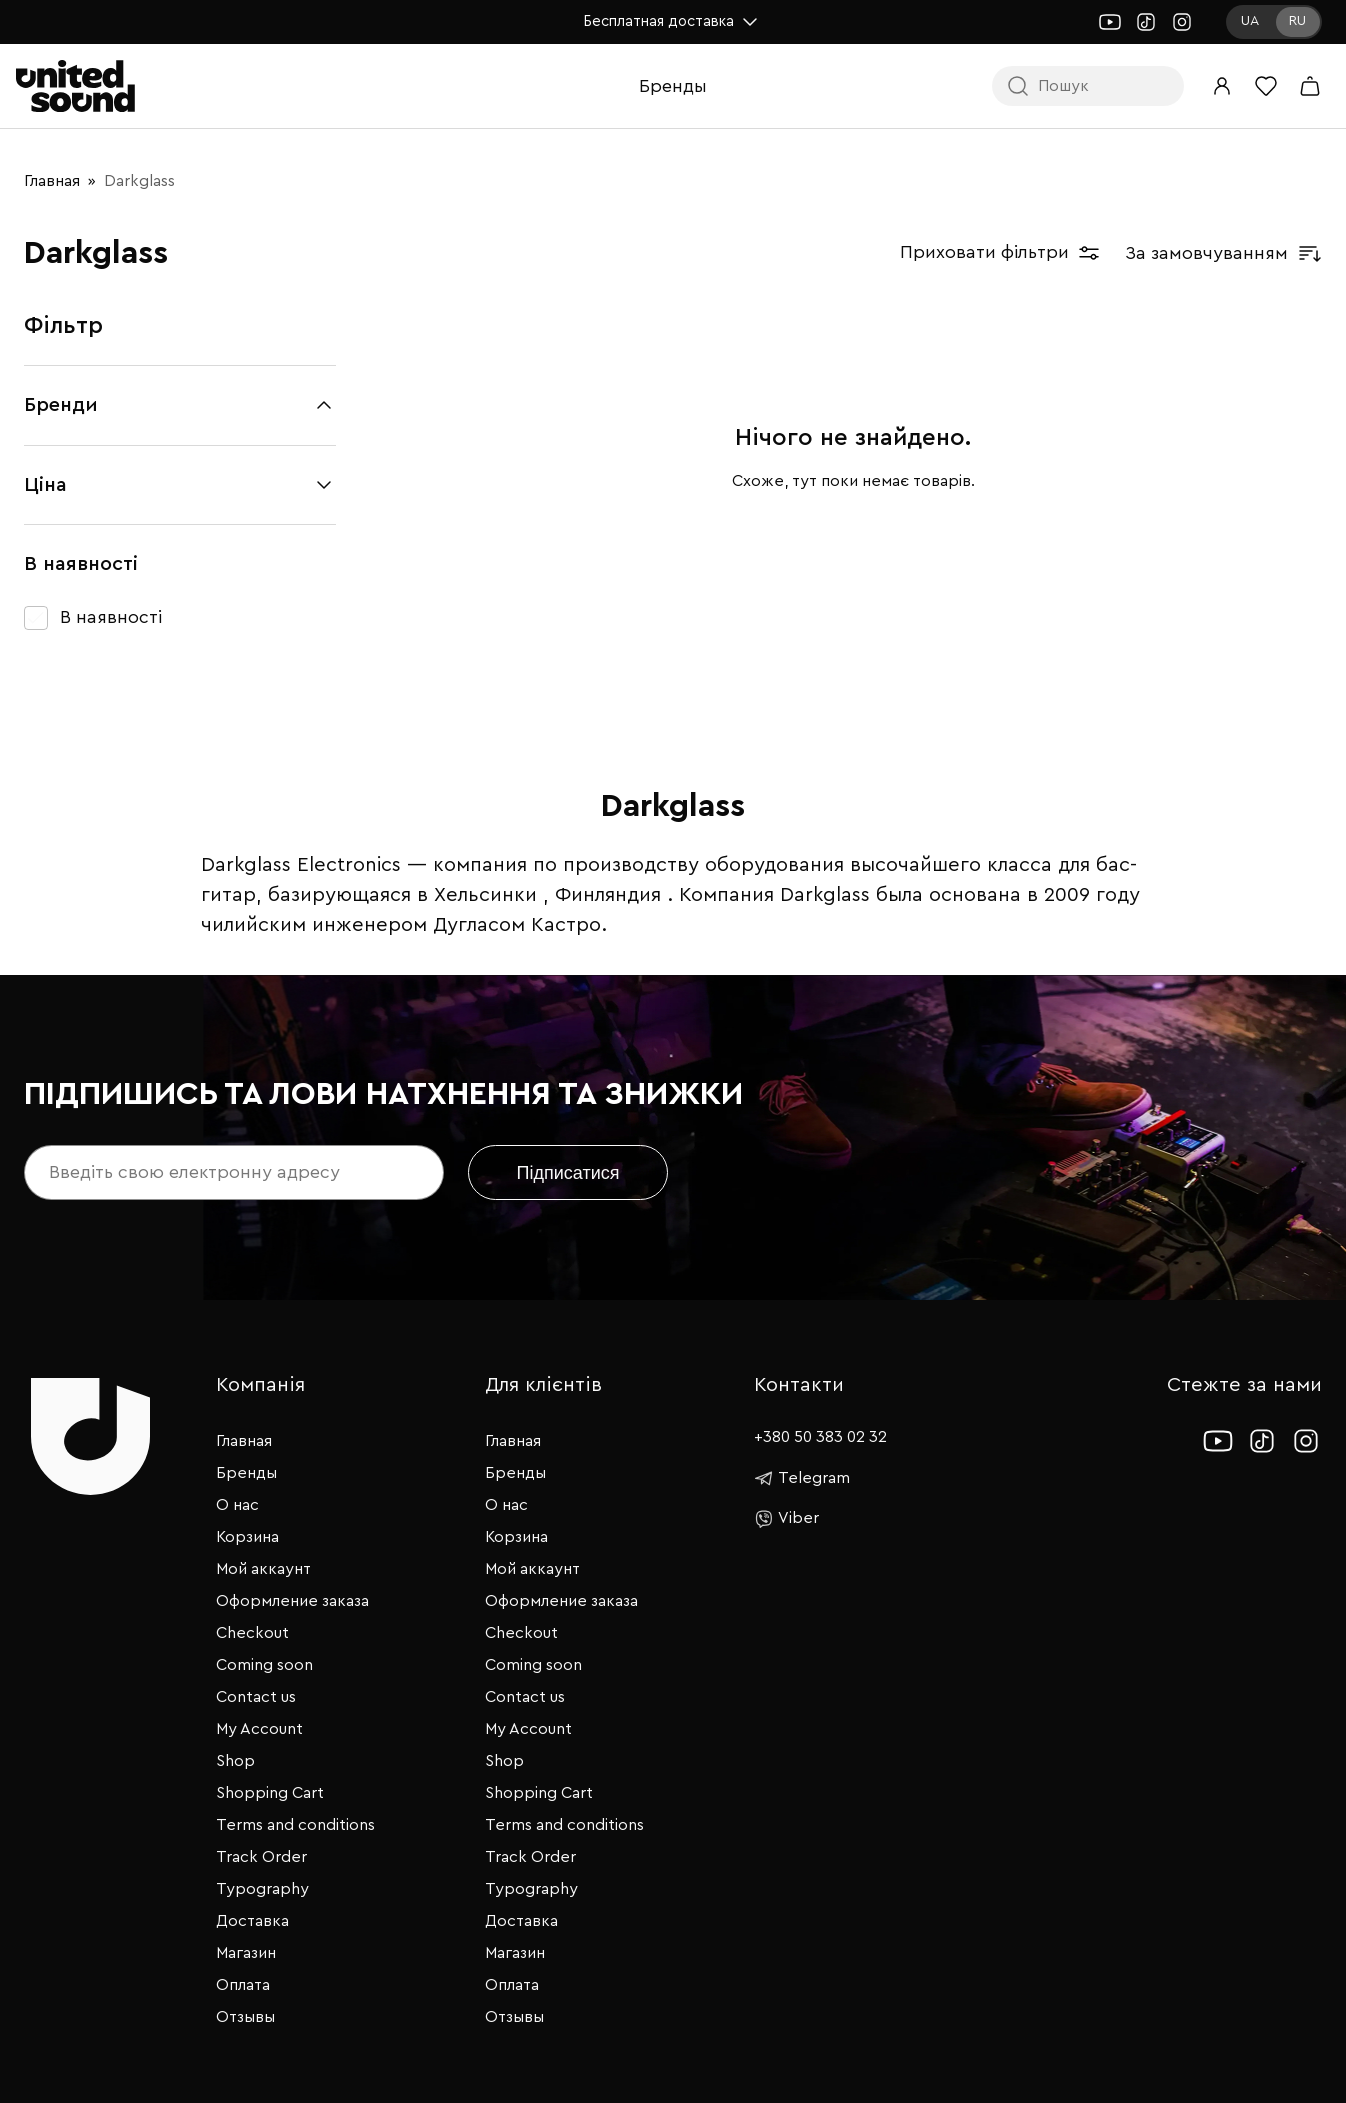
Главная (52, 181)
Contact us (256, 1697)
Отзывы (245, 2017)
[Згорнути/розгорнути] (324, 405)
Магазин (246, 1953)
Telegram (802, 1478)
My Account (259, 1729)
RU (1297, 21)
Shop (235, 1761)
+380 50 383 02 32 (820, 1437)
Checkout (252, 1633)
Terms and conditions (295, 1825)
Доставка (252, 1921)
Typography (262, 1889)
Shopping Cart (270, 1793)
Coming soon (264, 1665)
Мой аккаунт (263, 1569)
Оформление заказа (292, 1601)
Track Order (261, 1857)
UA (1250, 21)
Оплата (243, 1985)
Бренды (673, 86)
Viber (786, 1519)
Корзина (247, 1537)
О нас (237, 1505)
